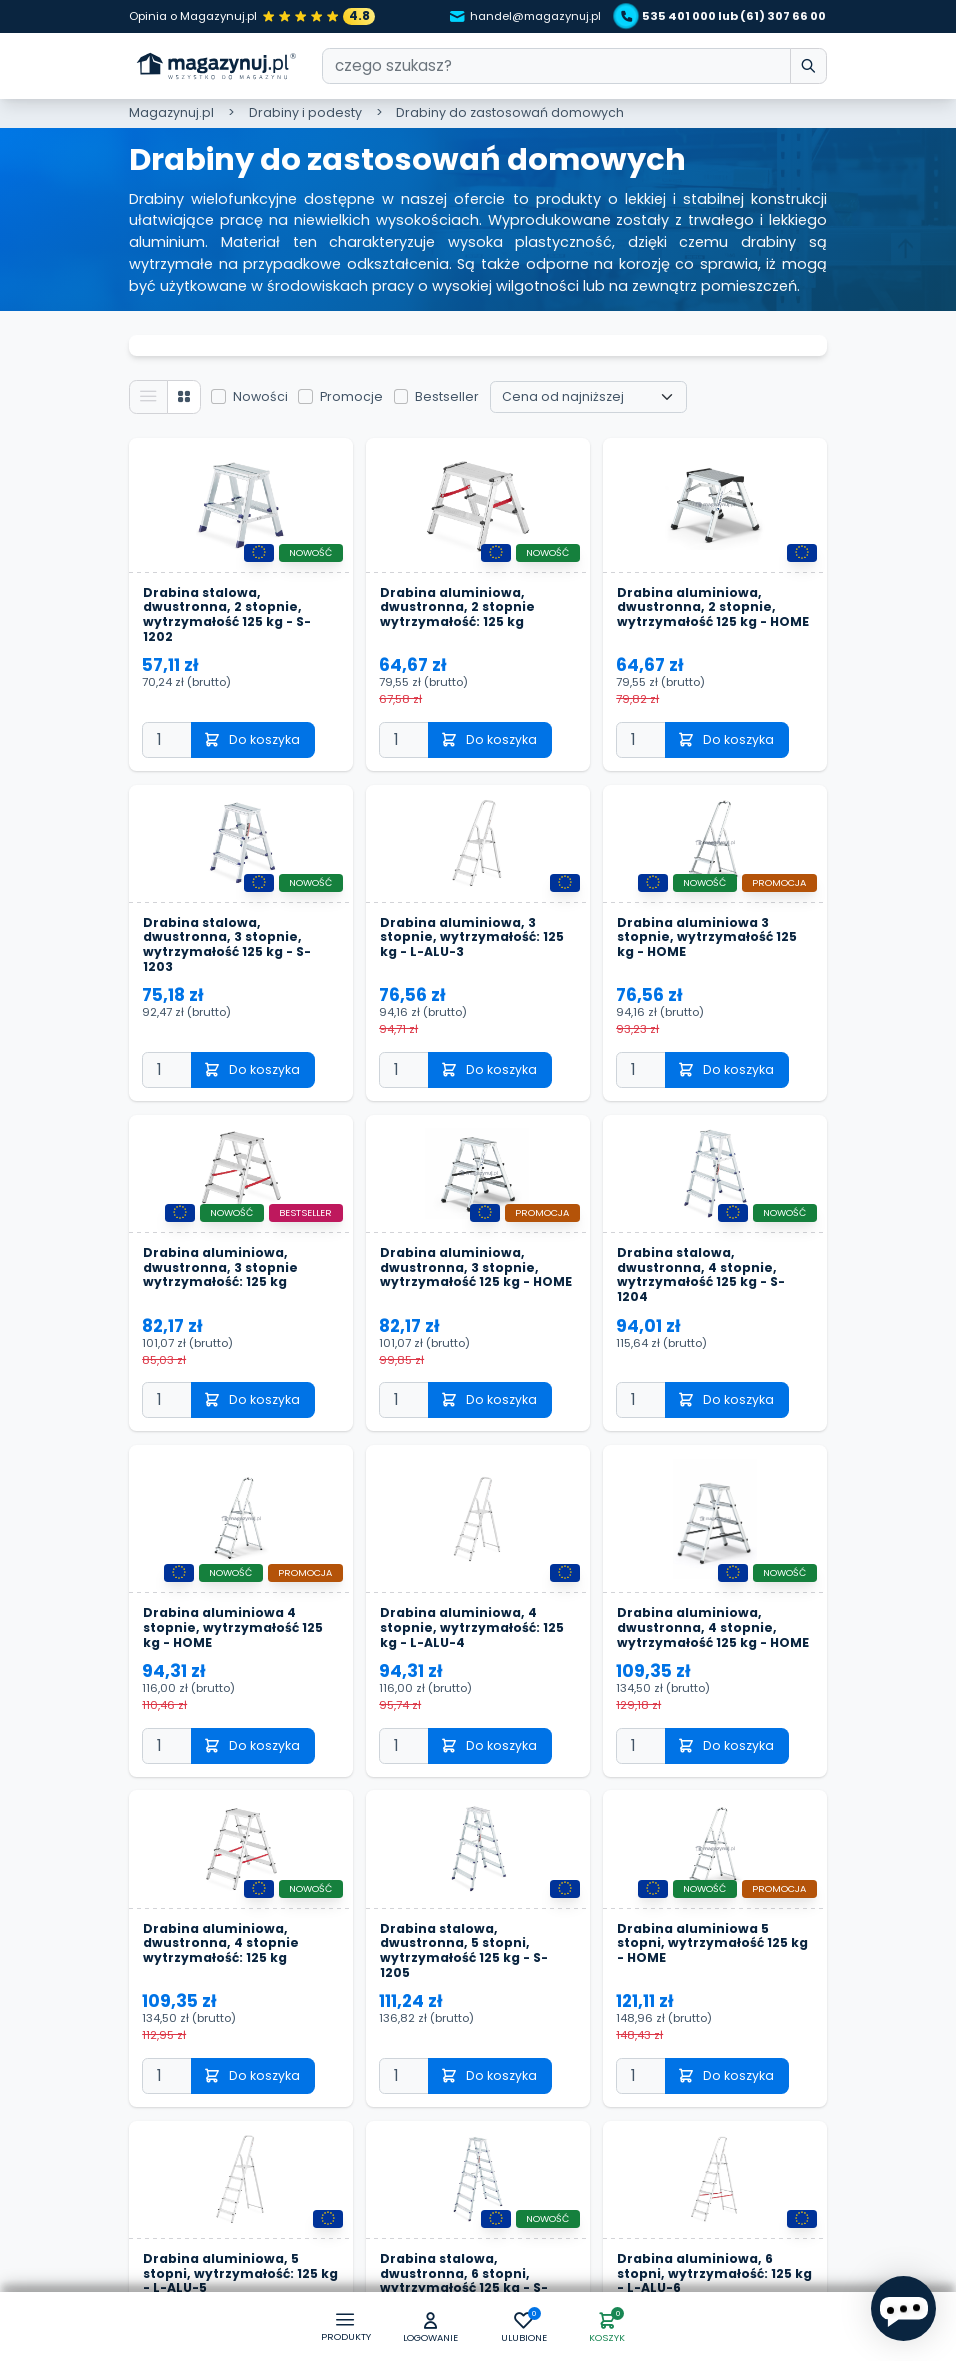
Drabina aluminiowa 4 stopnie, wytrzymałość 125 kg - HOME (234, 1588)
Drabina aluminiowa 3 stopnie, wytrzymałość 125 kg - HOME (708, 895)
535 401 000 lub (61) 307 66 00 (722, 16)
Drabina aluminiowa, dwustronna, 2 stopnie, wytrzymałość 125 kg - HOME (714, 563)
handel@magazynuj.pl (522, 16)
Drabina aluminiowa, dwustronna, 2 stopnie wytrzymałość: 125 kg (458, 563)
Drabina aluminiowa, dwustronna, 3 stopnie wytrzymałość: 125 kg (221, 1226)
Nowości (262, 351)
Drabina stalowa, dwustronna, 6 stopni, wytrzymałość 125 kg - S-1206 (464, 2243)
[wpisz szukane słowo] (808, 66)
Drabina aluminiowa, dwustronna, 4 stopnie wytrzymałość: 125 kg (222, 1904)
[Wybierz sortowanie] (589, 353)
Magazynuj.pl (171, 112)
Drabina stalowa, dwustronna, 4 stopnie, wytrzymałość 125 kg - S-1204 (701, 1234)
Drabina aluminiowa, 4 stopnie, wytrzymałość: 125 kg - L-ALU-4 (473, 1588)
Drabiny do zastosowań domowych (510, 112)
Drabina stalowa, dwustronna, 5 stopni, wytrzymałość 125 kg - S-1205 (464, 1912)
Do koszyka (253, 696)
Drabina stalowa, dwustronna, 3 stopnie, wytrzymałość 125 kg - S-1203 (227, 903)
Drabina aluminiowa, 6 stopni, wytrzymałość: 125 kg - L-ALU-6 (705, 2235)
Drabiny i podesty (305, 112)
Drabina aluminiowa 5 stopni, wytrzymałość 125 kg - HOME (713, 1904)
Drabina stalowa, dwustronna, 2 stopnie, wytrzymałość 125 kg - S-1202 (227, 571)
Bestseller (449, 351)
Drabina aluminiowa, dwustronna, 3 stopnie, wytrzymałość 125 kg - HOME (477, 1226)
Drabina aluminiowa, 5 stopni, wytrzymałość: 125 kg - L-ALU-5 (231, 2235)
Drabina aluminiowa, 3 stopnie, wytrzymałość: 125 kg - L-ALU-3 (473, 895)
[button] (430, 2327)
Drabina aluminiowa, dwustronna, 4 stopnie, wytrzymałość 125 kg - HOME (714, 1588)
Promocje (353, 351)
